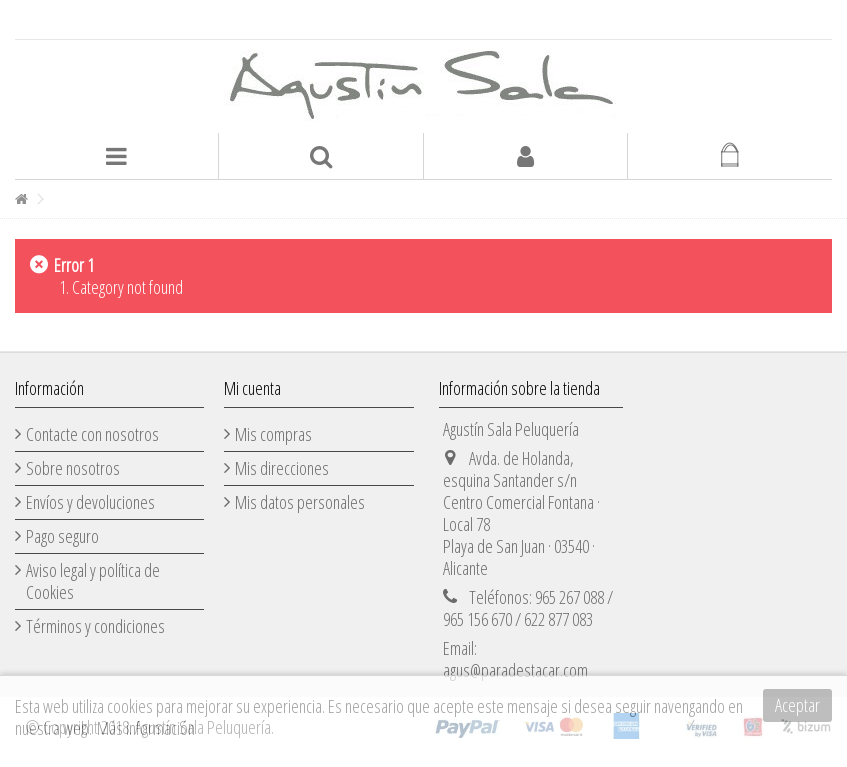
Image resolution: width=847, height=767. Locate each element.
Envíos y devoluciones (90, 502)
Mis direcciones (282, 468)
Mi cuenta (252, 388)
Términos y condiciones (95, 626)
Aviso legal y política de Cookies (93, 581)
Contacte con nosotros (92, 434)
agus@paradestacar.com (515, 670)
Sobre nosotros (73, 468)
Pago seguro (62, 536)
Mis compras (273, 434)
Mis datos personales (300, 502)
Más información (146, 728)
